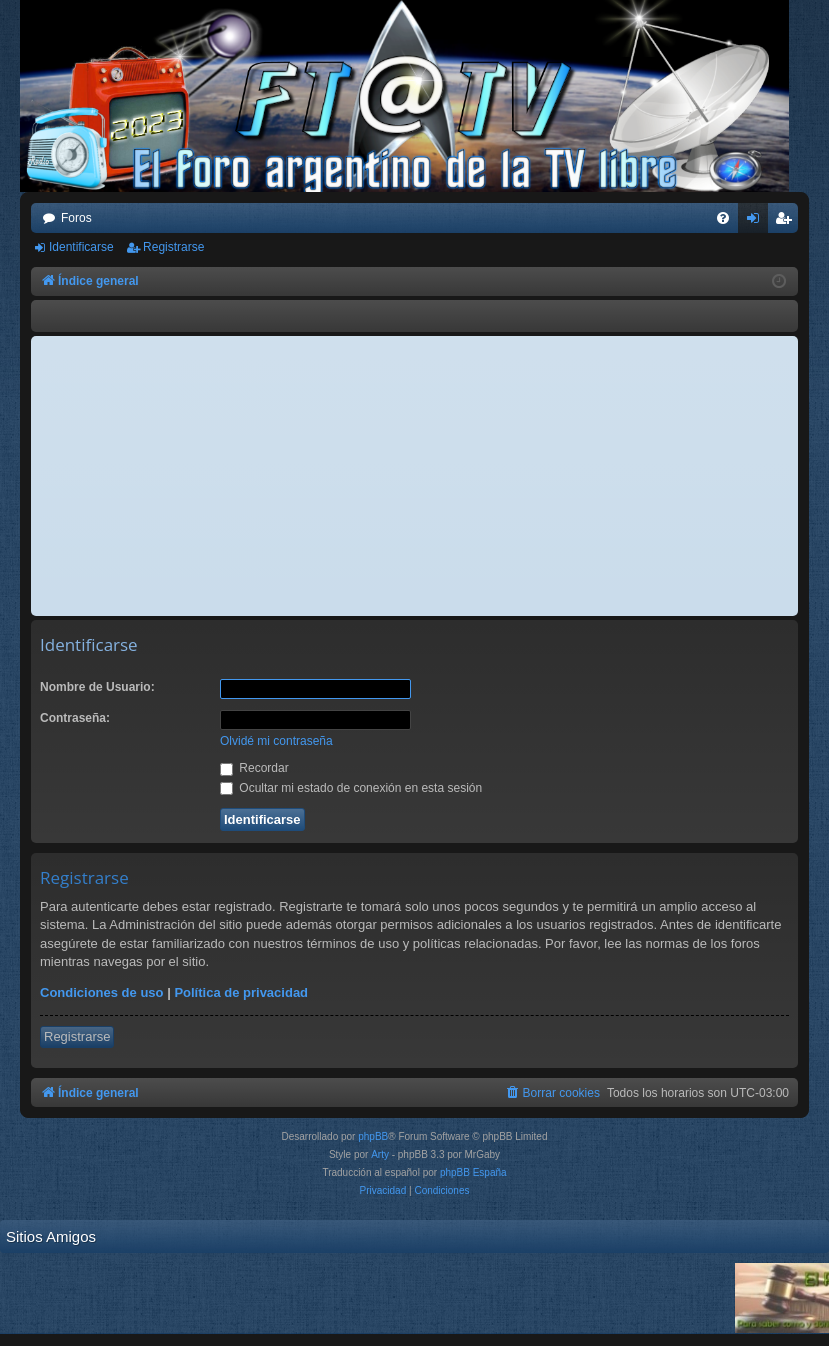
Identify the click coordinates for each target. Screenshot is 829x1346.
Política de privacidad (241, 992)
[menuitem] (723, 218)
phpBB (373, 1136)
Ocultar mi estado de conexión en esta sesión (351, 788)
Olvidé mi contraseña (276, 741)
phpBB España (473, 1172)
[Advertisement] (414, 476)
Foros (76, 218)
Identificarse (81, 247)
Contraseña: (75, 718)
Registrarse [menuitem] (787, 222)
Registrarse (173, 247)
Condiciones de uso (102, 992)
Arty (380, 1154)
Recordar (254, 768)
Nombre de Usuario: (97, 687)
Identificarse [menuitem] (757, 222)
